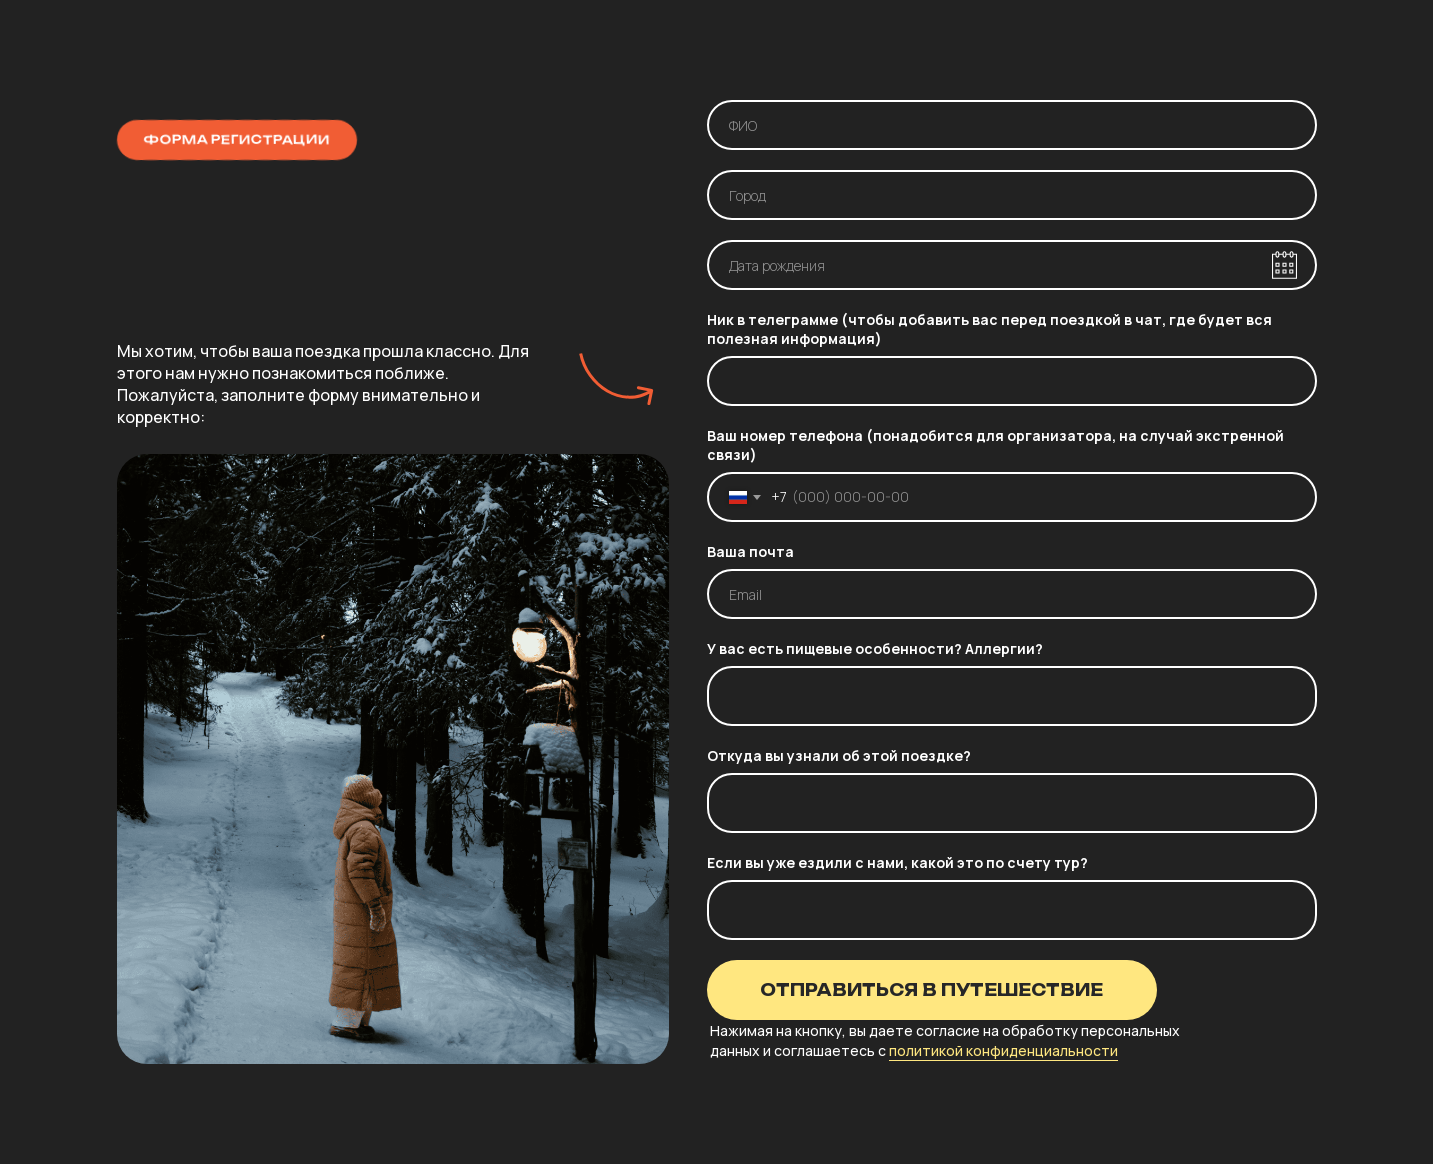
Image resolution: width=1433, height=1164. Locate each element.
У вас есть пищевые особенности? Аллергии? (875, 648)
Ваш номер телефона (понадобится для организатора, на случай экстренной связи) (995, 445)
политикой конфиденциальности (1003, 1050)
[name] (1012, 125)
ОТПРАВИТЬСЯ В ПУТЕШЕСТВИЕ (931, 990)
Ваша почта (750, 551)
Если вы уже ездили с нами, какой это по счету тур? (897, 862)
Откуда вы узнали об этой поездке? (839, 755)
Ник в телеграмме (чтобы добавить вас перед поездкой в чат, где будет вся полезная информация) (989, 329)
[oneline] (1012, 195)
